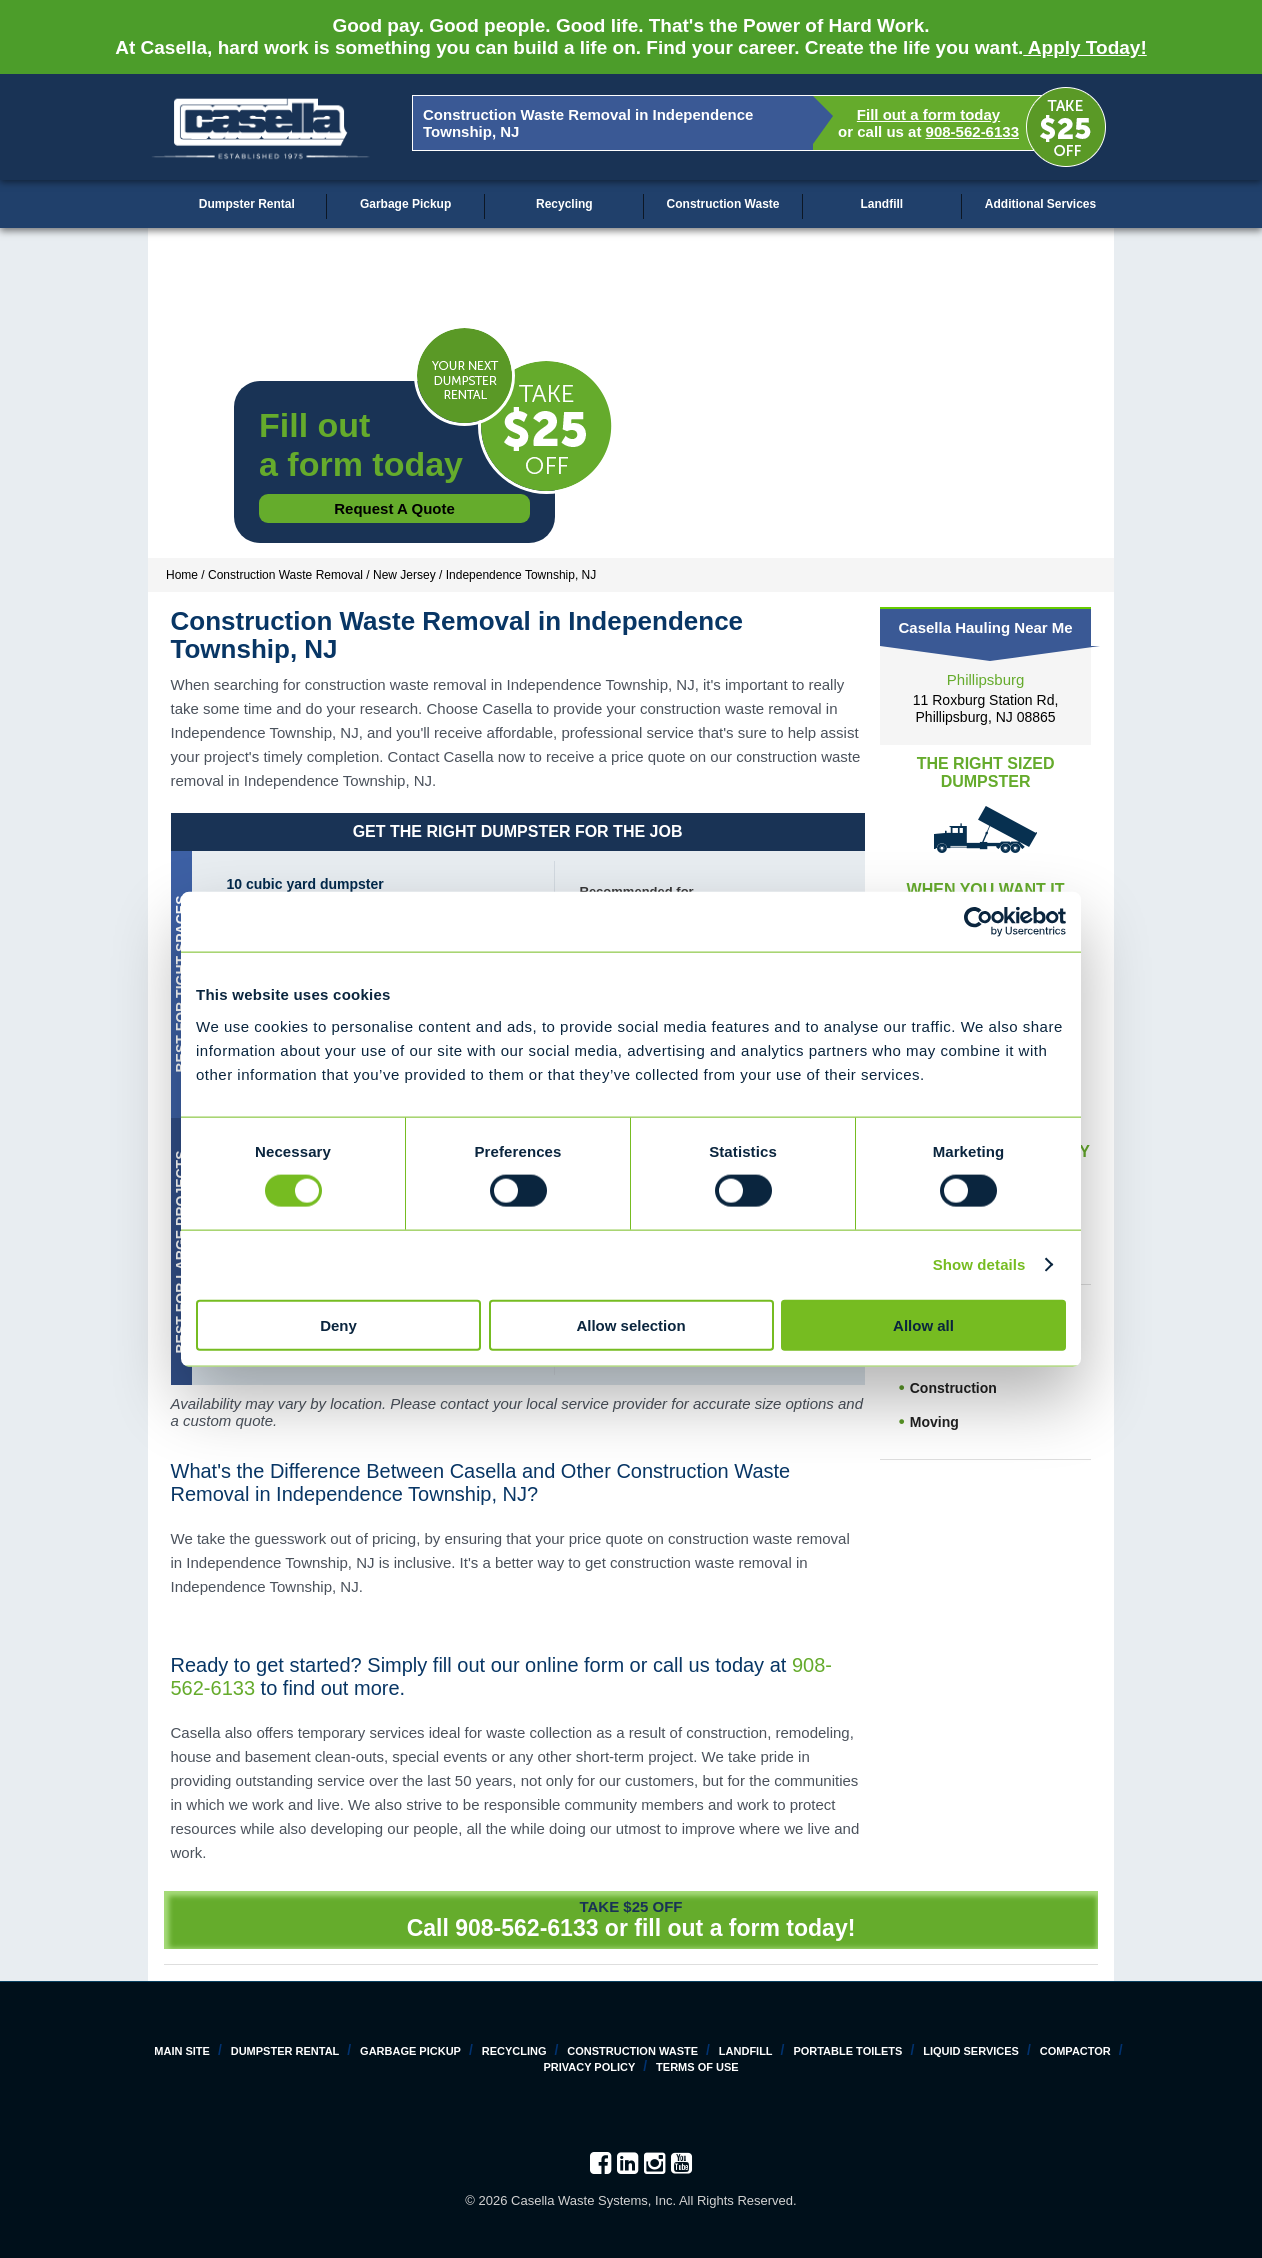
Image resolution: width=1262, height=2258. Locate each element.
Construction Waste (723, 204)
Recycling (564, 204)
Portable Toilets (847, 2051)
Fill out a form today (928, 114)
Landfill (881, 204)
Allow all (923, 1324)
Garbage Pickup (405, 204)
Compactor (1075, 2051)
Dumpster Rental (247, 204)
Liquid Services (971, 2051)
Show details (979, 1264)
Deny (338, 1324)
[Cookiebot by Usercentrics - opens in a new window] (978, 922)
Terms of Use (697, 2067)
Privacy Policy (589, 2067)
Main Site (182, 2051)
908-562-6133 (972, 131)
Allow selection (630, 1324)
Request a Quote (394, 508)
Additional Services (1040, 204)
